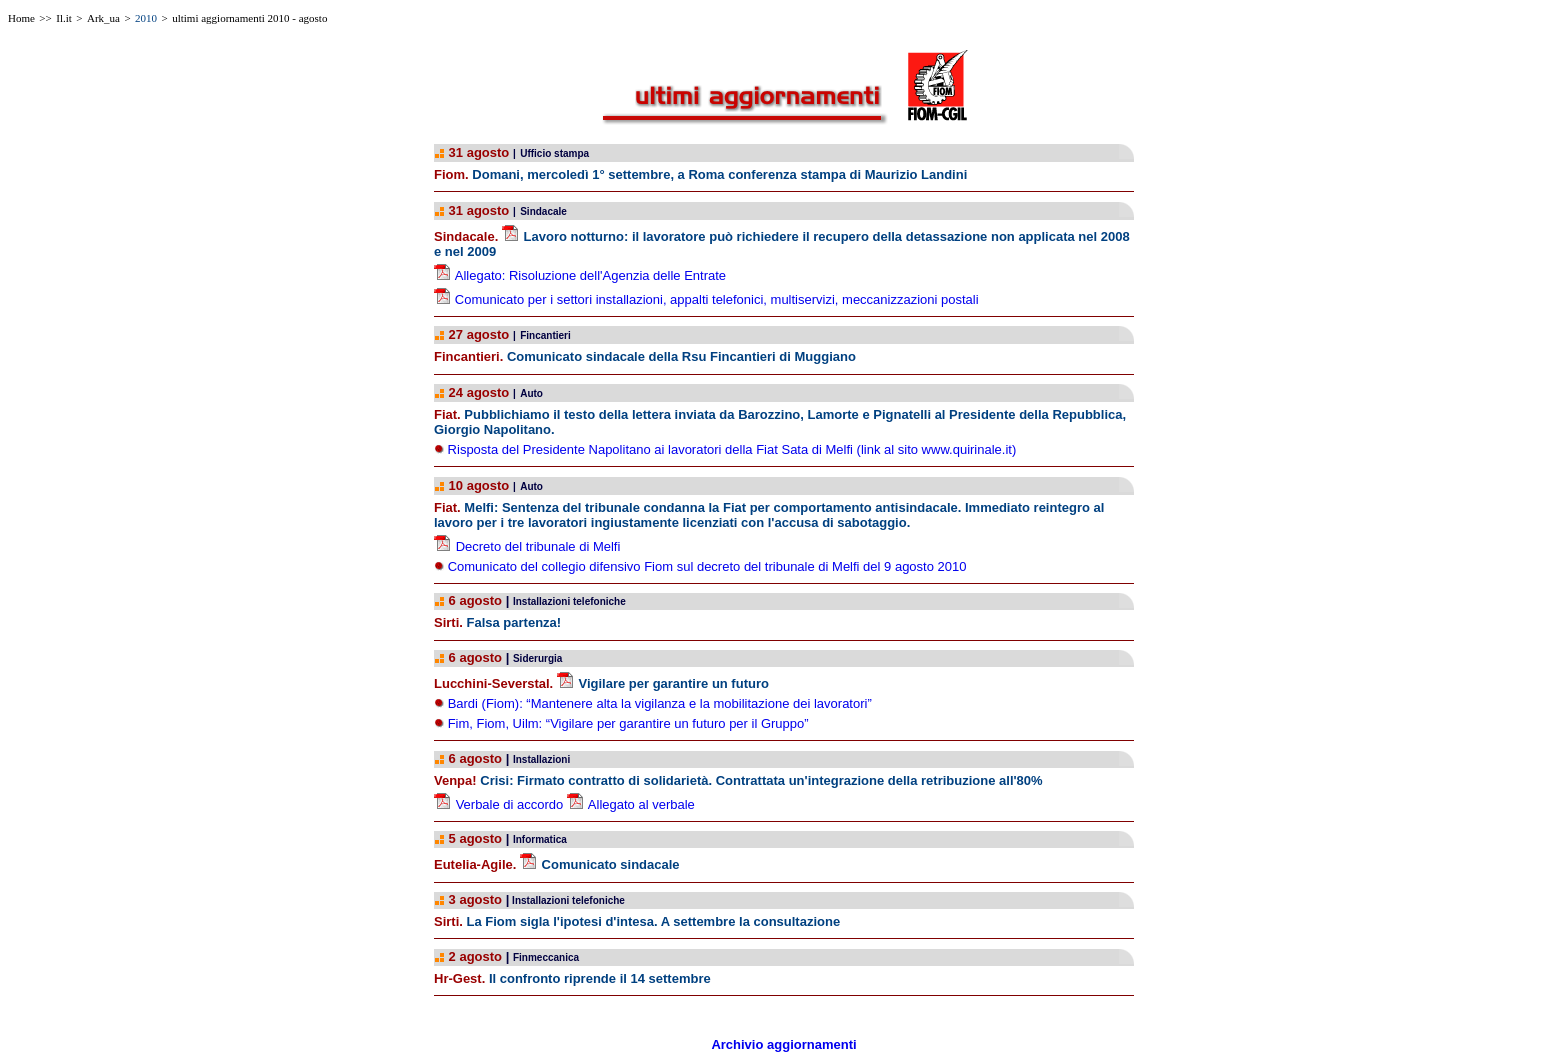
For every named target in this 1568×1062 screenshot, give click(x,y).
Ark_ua (103, 18)
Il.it (64, 18)
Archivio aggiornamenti (783, 1044)
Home (21, 18)
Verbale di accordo (510, 804)
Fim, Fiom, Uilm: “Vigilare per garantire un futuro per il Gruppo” (628, 723)
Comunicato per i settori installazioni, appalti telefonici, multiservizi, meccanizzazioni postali (717, 299)
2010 (146, 18)
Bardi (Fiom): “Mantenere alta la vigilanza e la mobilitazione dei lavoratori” (660, 703)
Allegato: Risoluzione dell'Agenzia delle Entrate (590, 275)
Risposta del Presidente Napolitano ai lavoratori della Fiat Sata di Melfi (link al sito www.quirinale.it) (730, 449)
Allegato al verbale (641, 804)
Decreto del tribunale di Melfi (538, 546)
